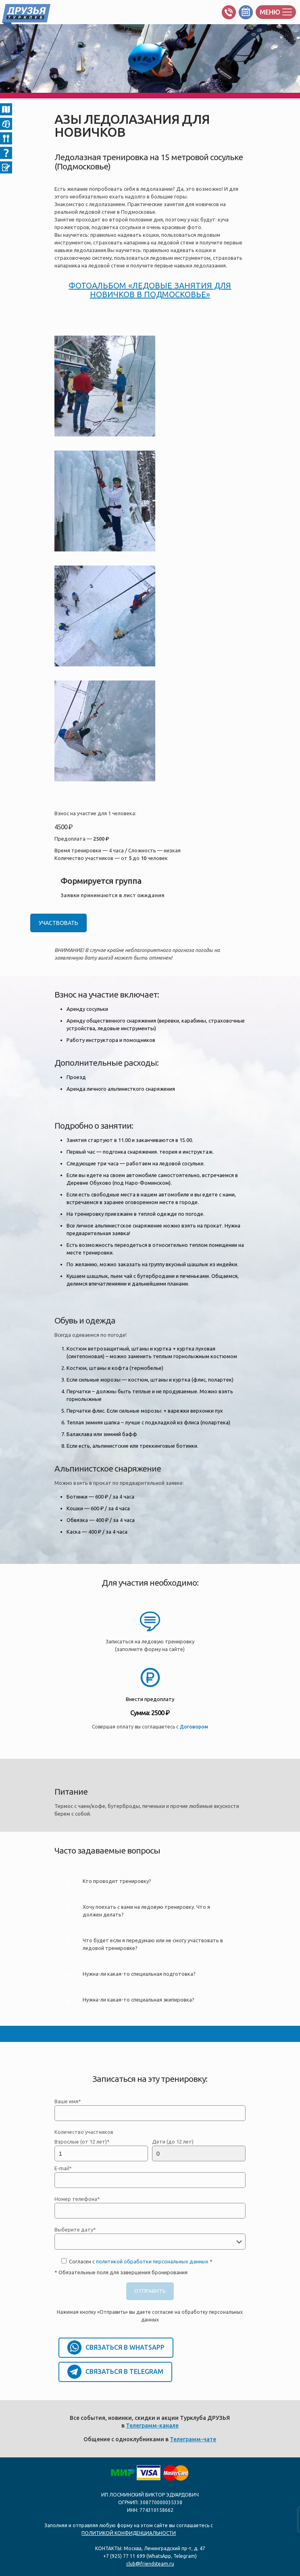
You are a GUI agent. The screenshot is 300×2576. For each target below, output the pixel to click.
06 (6, 167)
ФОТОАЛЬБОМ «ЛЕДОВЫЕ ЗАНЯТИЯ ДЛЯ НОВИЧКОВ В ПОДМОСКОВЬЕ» (150, 290)
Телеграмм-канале (152, 2425)
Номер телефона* (150, 2207)
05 (6, 153)
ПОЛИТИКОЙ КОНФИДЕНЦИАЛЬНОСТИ (128, 2533)
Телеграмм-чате (193, 2439)
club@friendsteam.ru (150, 2563)
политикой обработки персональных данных (152, 2261)
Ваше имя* (150, 2109)
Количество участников (83, 2132)
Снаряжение (6, 124)
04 (6, 138)
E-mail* (150, 2176)
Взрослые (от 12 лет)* (101, 2150)
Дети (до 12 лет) (199, 2150)
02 (6, 109)
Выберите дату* (150, 2238)
